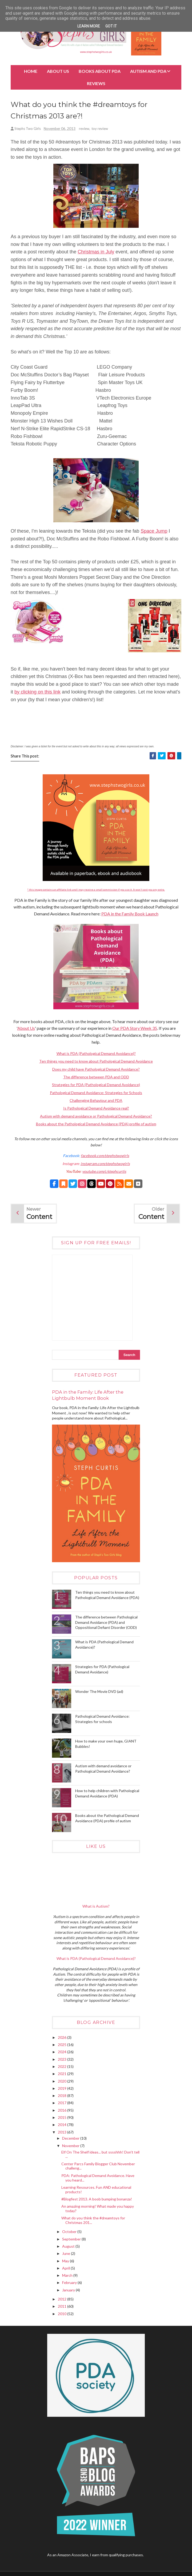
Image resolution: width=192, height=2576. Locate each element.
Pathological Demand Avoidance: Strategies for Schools (96, 1093)
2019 (62, 2089)
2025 (62, 2045)
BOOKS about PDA (100, 71)
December (71, 2139)
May (66, 2262)
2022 (62, 2067)
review (84, 129)
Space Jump (154, 532)
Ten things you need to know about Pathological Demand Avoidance (96, 1062)
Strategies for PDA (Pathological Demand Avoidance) (96, 1085)
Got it (111, 26)
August (68, 2247)
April (66, 2269)
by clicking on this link (37, 693)
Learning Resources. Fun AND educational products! (96, 2190)
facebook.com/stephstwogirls (105, 1156)
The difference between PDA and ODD (96, 1078)
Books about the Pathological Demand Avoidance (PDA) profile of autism (96, 1125)
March (67, 2276)
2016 (62, 2111)
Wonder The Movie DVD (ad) (99, 1692)
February (70, 2283)
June (66, 2254)
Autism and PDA (148, 71)
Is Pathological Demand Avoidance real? (96, 1109)
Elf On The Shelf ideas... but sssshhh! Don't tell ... (100, 2155)
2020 (62, 2082)
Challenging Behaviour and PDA (96, 1101)
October (69, 2232)
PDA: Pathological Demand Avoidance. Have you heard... (97, 2178)
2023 (62, 2060)
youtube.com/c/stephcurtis (104, 1172)
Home (30, 71)
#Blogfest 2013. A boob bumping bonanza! (96, 2200)
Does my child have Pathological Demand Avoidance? (96, 1070)
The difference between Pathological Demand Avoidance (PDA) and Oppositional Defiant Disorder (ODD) (106, 1623)
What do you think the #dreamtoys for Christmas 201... (93, 2221)
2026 (62, 2038)
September (72, 2240)
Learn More (88, 26)
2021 (62, 2074)
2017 (62, 2104)
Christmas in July (96, 253)
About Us (58, 71)
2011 (62, 2307)
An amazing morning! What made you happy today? (97, 2209)
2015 (62, 2118)
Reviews (96, 83)
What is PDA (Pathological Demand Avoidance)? (96, 1054)
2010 (62, 2314)
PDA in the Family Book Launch (129, 914)
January (69, 2291)
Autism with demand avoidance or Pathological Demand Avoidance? (96, 1117)
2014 (62, 2125)
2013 (62, 2133)
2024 (62, 2053)
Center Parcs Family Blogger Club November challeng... (98, 2167)
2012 (62, 2300)
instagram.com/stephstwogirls (105, 1164)
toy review (99, 129)
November (71, 2146)
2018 (62, 2096)
